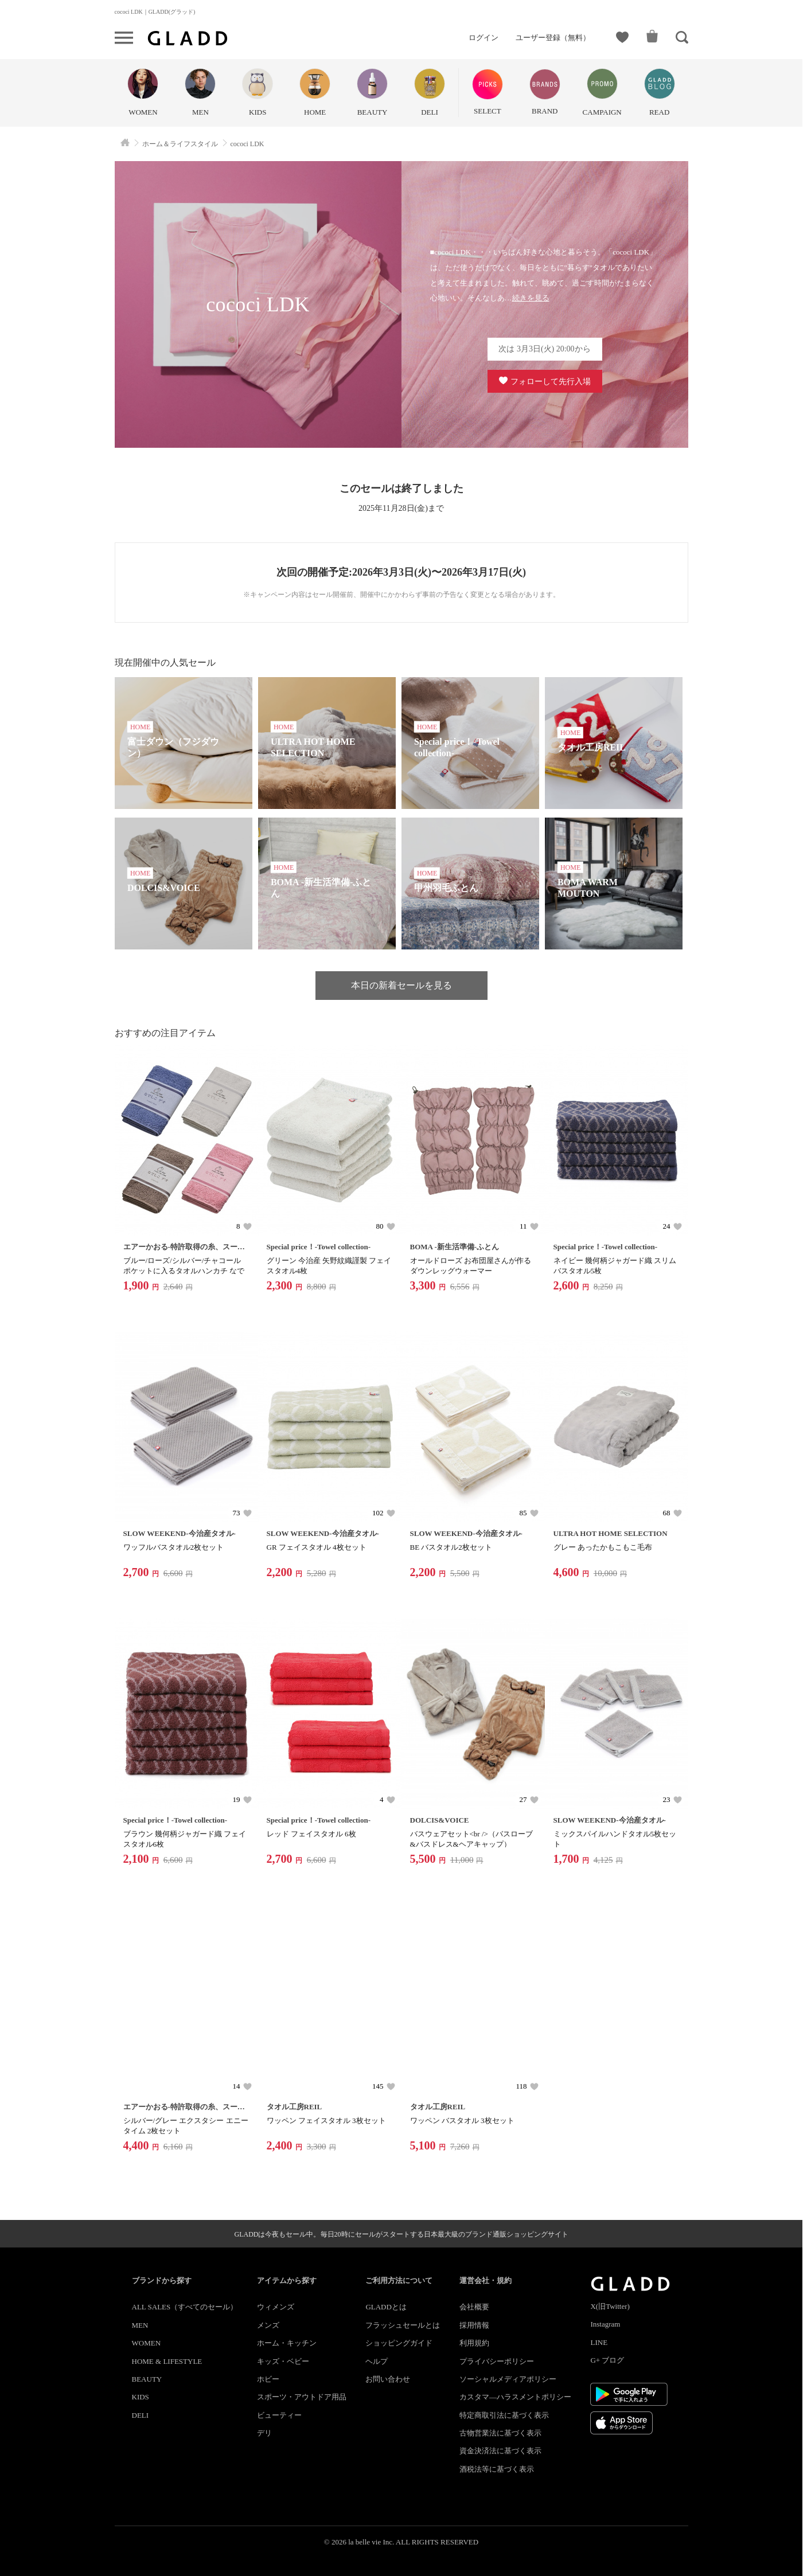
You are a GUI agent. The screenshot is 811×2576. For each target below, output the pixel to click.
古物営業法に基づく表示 (500, 2433)
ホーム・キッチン (287, 2343)
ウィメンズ (275, 2307)
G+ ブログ (607, 2360)
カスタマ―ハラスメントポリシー (515, 2397)
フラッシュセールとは (402, 2325)
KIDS (140, 2397)
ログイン (483, 37)
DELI (140, 2415)
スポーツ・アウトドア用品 (301, 2397)
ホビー (268, 2379)
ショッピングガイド (398, 2343)
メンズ (268, 2325)
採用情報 (474, 2325)
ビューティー (279, 2415)
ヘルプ (376, 2361)
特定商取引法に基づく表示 (504, 2415)
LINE (598, 2342)
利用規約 (474, 2343)
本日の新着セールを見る (401, 985)
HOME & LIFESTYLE (167, 2361)
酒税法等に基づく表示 (496, 2469)
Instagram (605, 2324)
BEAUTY (147, 2379)
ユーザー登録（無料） (553, 37)
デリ (264, 2433)
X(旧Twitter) (609, 2306)
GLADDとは (386, 2307)
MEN (140, 2325)
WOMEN (146, 2343)
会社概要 (474, 2307)
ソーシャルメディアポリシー (507, 2379)
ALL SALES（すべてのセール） (185, 2307)
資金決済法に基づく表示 (500, 2450)
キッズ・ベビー (283, 2361)
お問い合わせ (387, 2379)
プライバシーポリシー (496, 2361)
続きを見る (530, 298)
